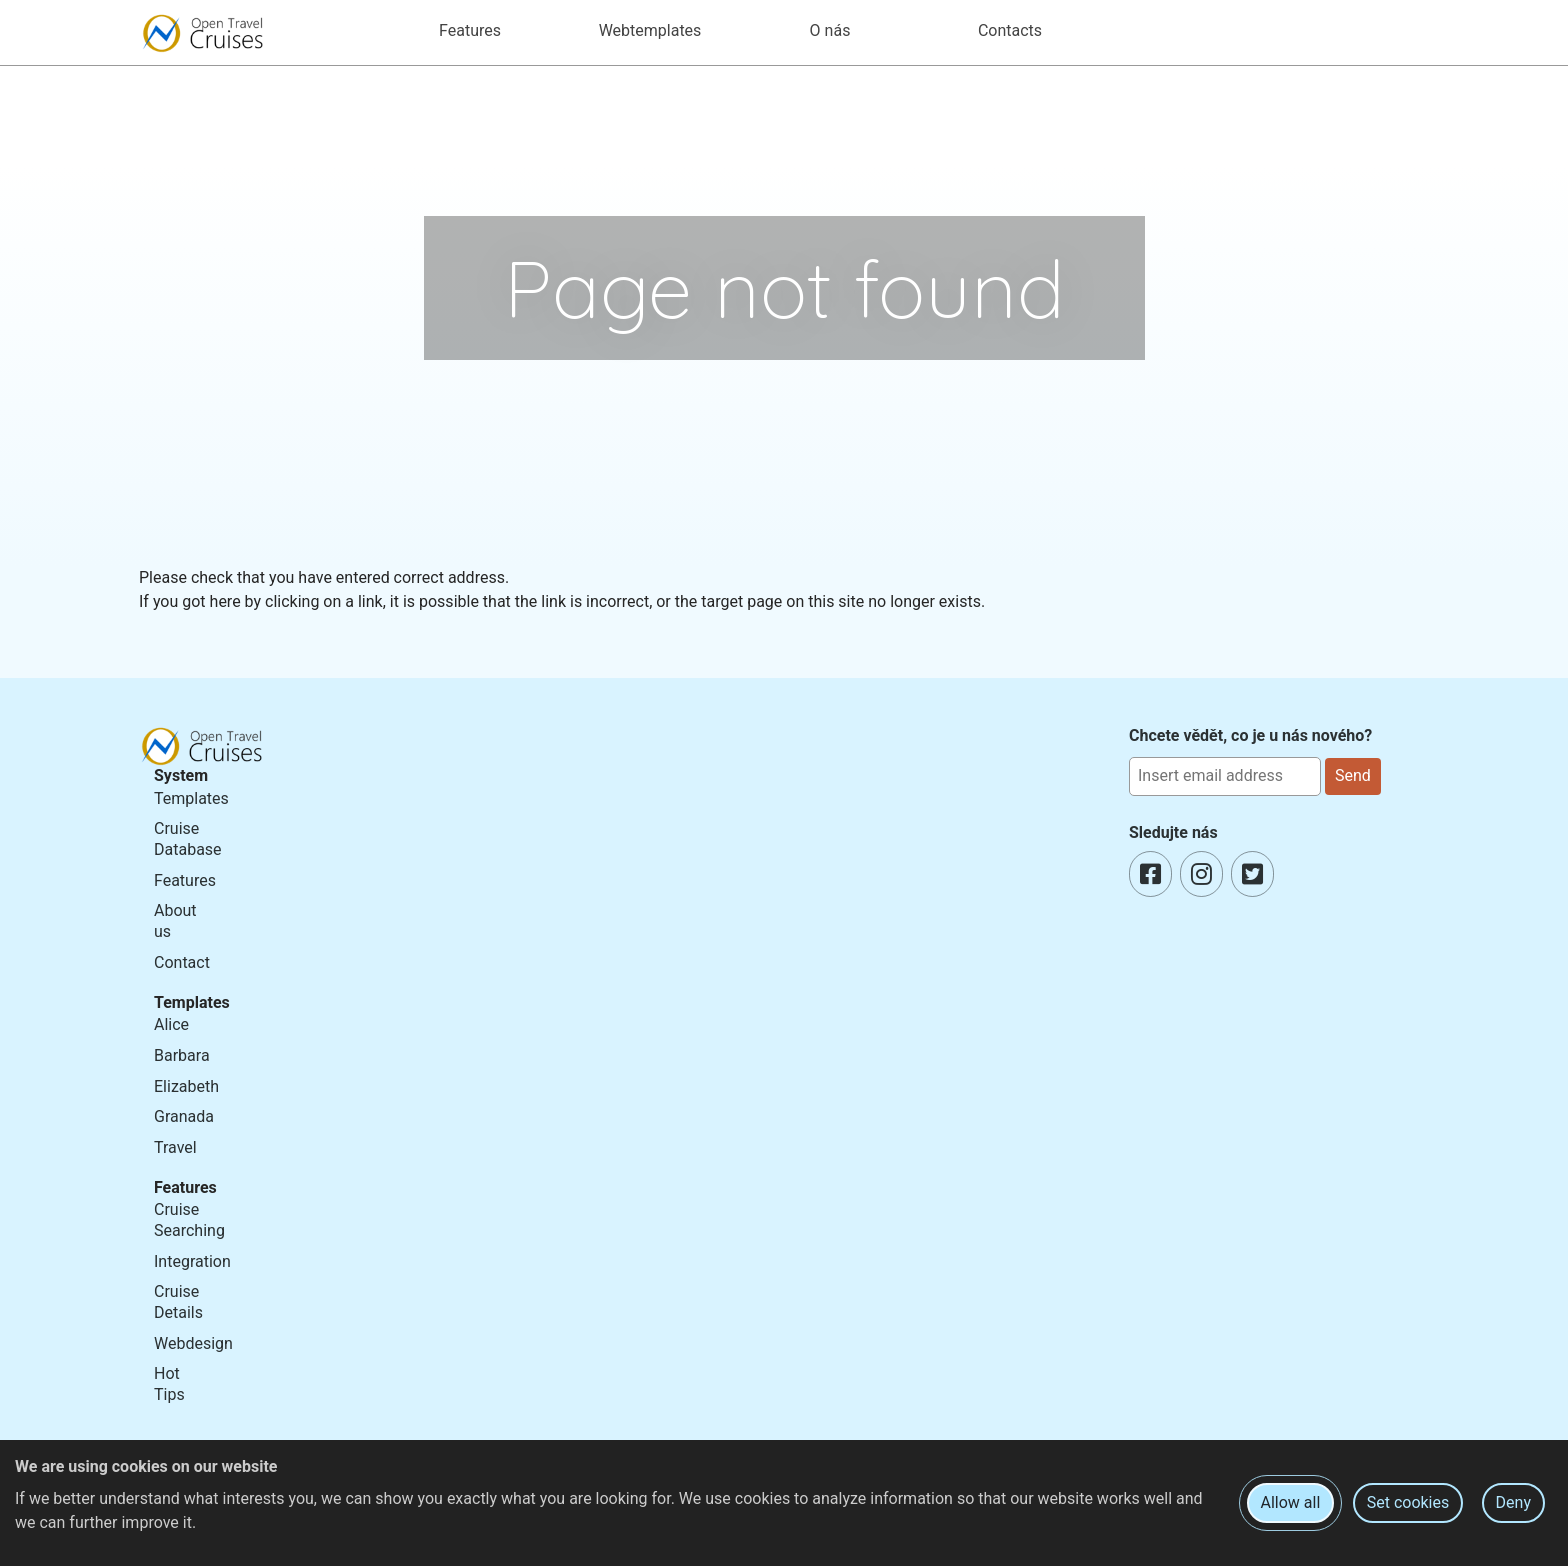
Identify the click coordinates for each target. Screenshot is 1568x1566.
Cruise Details (178, 1302)
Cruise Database (188, 839)
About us (175, 921)
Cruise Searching (189, 1220)
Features (185, 880)
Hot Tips (169, 1384)
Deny (1513, 1502)
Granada (184, 1116)
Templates (191, 798)
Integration (192, 1261)
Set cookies (1408, 1502)
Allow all (1291, 1502)
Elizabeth (186, 1086)
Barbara (182, 1055)
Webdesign (193, 1343)
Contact (182, 962)
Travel (175, 1147)
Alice (171, 1024)
